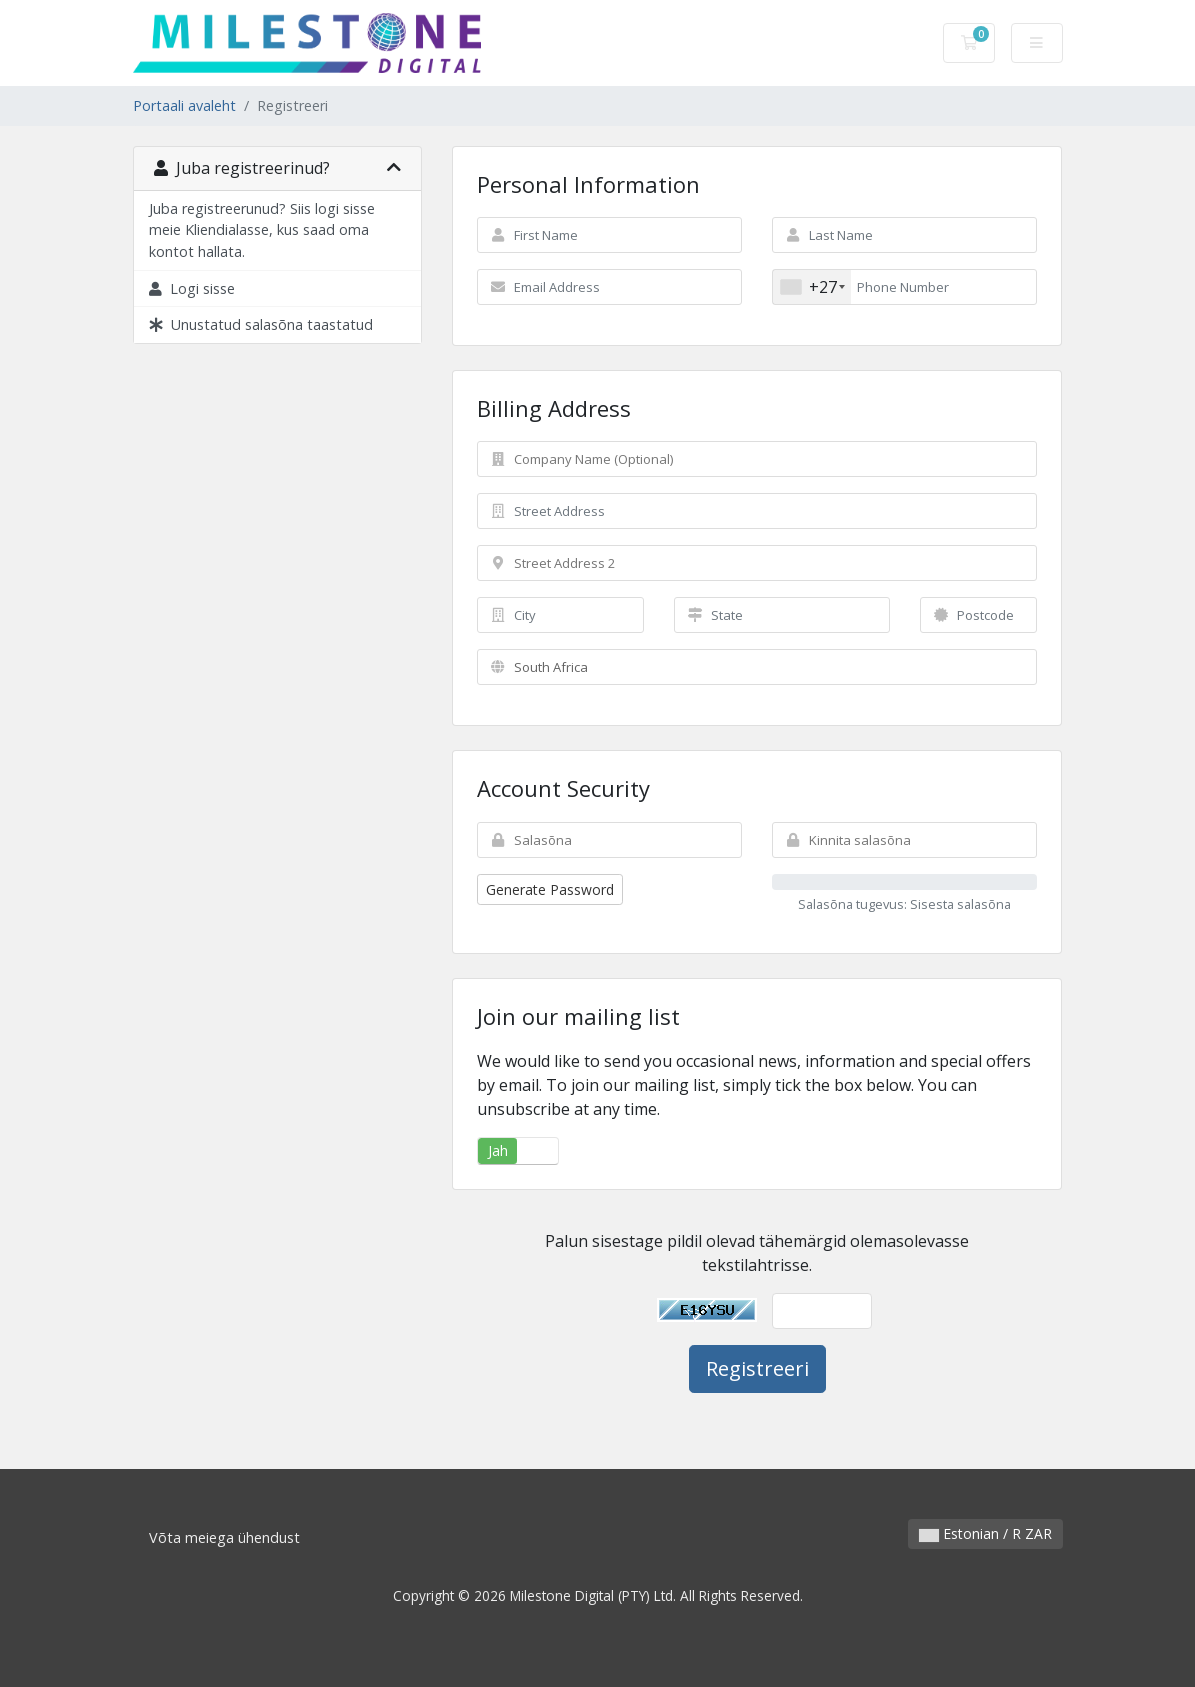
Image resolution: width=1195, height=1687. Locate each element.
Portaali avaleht (184, 105)
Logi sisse (192, 288)
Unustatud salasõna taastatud (261, 324)
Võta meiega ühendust (224, 1537)
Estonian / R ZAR (985, 1533)
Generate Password (550, 889)
